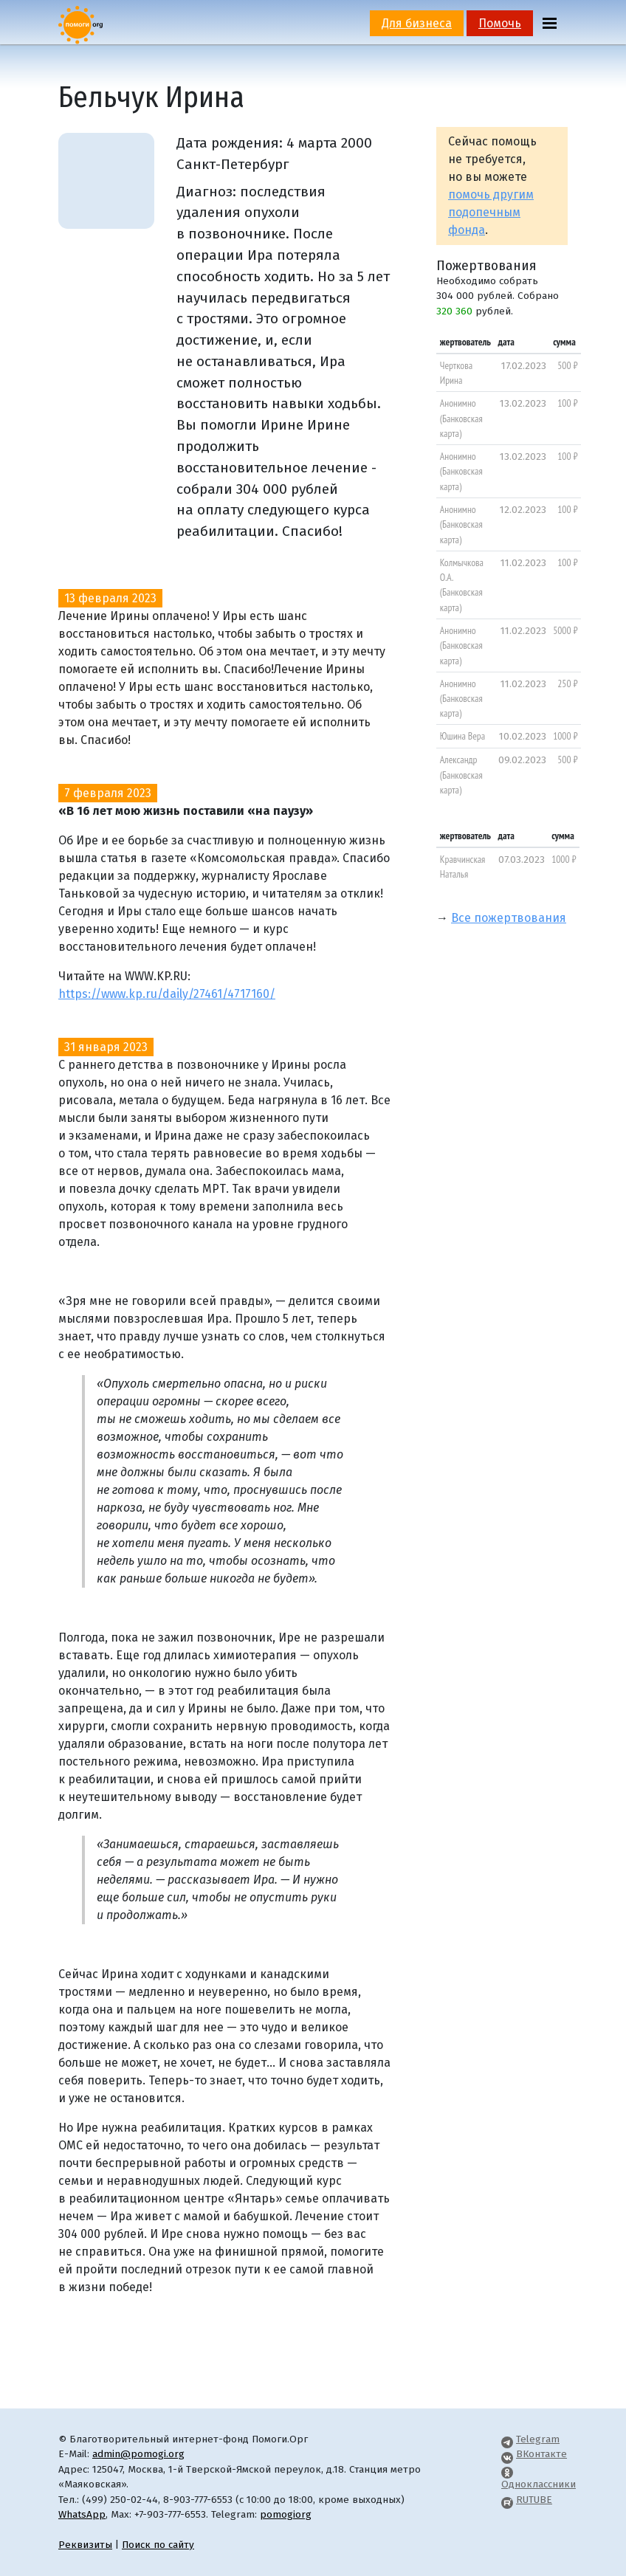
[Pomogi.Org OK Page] (507, 2469)
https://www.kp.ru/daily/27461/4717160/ (166, 994)
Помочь (499, 23)
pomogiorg (286, 2514)
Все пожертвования (508, 918)
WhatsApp (82, 2514)
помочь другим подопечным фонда (491, 212)
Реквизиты (85, 2544)
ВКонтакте (541, 2454)
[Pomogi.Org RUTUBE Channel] (507, 2499)
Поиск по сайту (158, 2544)
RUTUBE (534, 2499)
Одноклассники (538, 2484)
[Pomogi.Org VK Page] (507, 2454)
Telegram (538, 2439)
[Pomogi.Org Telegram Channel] (507, 2439)
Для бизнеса (417, 23)
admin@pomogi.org (138, 2454)
